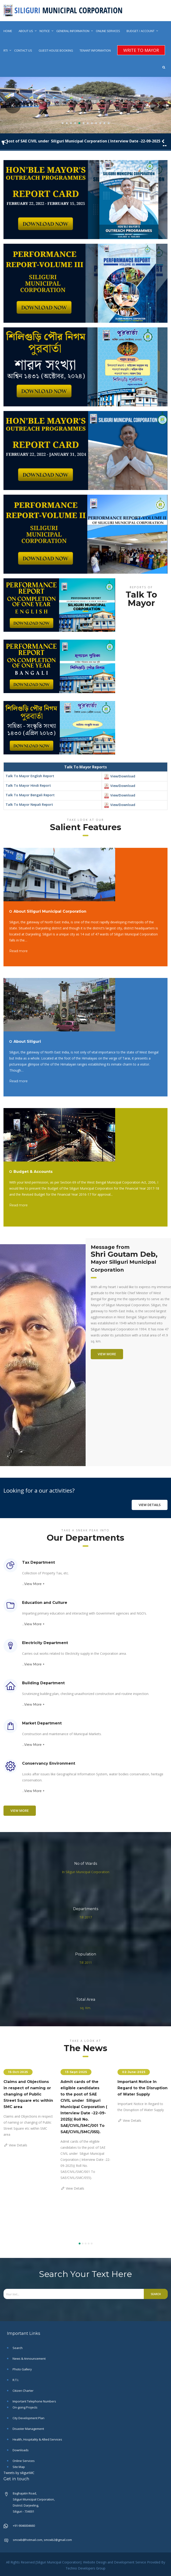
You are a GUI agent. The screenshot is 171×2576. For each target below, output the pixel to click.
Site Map (18, 2467)
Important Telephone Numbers (34, 2401)
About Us (26, 31)
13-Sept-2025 (76, 2072)
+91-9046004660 (24, 2525)
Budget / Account (140, 31)
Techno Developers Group (85, 2568)
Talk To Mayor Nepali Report (29, 804)
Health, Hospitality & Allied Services (37, 2439)
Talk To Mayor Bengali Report (30, 795)
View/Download (119, 776)
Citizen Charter (23, 2390)
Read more (18, 951)
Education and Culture (44, 1602)
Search (156, 2294)
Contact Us (23, 50)
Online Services (108, 31)
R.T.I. (15, 2380)
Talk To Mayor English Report (30, 776)
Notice (45, 31)
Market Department (42, 1723)
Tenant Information (95, 50)
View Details (150, 1505)
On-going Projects (24, 2407)
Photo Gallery (22, 2369)
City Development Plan (28, 2418)
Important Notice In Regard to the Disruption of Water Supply (142, 2087)
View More (107, 1354)
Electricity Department (45, 1643)
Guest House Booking (56, 50)
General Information (72, 31)
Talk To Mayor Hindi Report (28, 785)
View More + (34, 1584)
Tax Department (38, 1562)
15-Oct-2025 (18, 2072)
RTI (5, 50)
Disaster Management (28, 2429)
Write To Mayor (141, 50)
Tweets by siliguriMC (18, 2473)
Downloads (20, 2450)
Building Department (43, 1683)
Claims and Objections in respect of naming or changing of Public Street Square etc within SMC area (28, 2094)
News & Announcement (29, 2358)
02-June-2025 (133, 2072)
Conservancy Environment (48, 1763)
